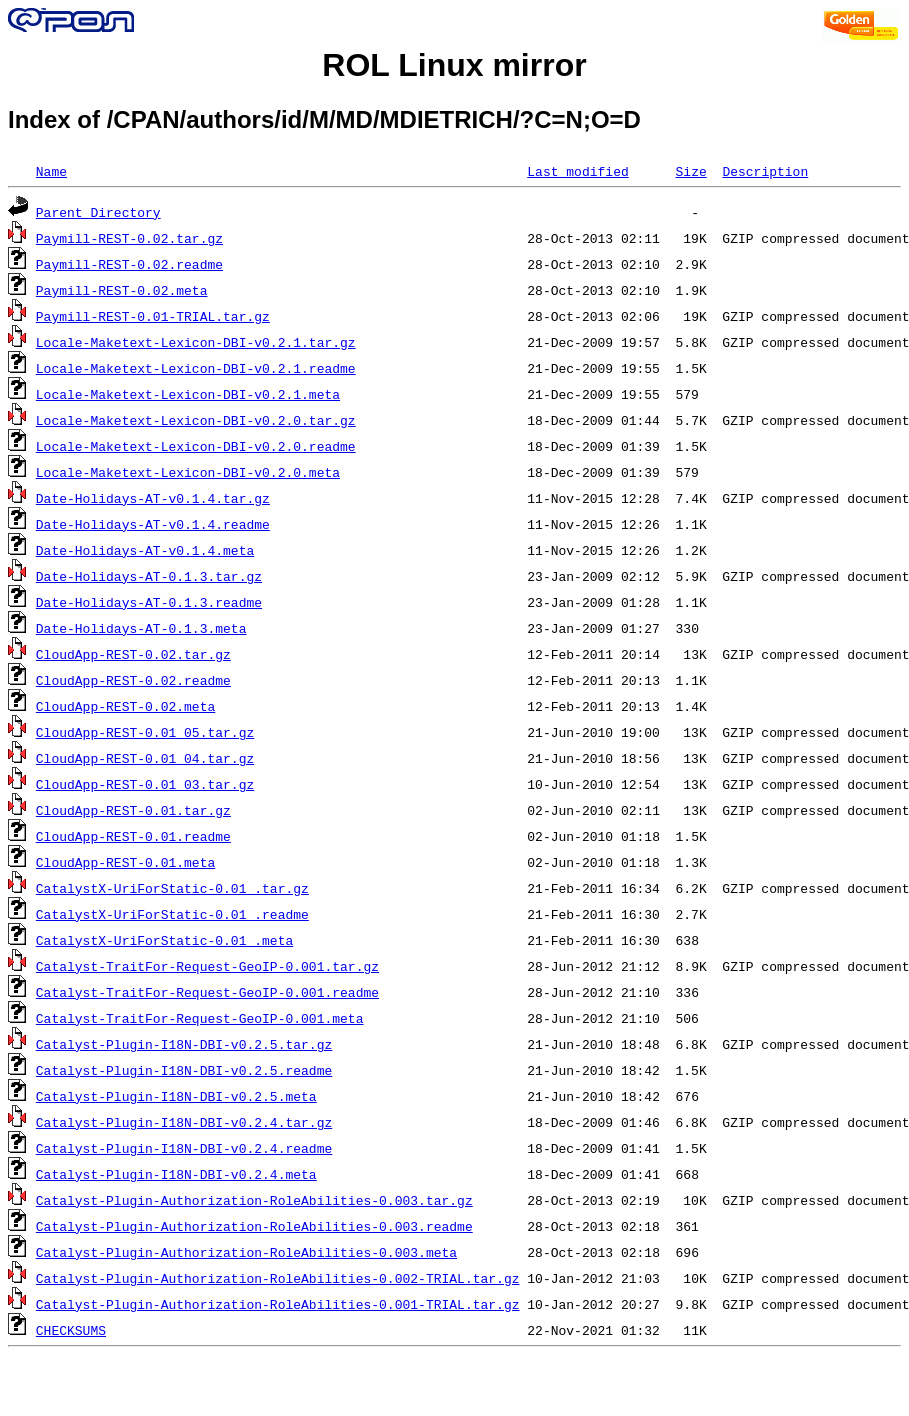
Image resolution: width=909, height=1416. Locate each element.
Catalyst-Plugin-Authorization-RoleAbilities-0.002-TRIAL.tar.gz (278, 1278)
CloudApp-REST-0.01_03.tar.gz (145, 784)
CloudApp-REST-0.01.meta (125, 862)
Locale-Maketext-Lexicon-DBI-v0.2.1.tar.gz (196, 342)
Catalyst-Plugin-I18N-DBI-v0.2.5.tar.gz (184, 1044)
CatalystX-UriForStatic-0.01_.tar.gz (172, 888)
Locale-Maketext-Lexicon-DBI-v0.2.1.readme (196, 368)
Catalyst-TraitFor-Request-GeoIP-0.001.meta (200, 1018)
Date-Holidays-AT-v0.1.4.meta (145, 550)
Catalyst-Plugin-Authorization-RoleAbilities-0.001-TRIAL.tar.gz (278, 1304)
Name (51, 171)
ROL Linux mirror (454, 65)
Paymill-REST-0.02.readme (129, 264)
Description (765, 171)
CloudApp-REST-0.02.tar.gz (133, 654)
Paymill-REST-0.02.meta (122, 290)
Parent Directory (98, 212)
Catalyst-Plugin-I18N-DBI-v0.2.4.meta (176, 1174)
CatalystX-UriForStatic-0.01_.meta (164, 940)
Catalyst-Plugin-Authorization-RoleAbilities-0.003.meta (246, 1252)
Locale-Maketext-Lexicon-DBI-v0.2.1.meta (188, 394)
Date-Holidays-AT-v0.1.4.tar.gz (153, 498)
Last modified (577, 171)
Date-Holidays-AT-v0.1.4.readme (153, 524)
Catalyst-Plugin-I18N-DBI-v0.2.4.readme (184, 1148)
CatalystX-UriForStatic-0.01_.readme (172, 914)
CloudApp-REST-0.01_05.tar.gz (145, 732)
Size (690, 171)
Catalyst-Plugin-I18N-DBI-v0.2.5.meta (176, 1096)
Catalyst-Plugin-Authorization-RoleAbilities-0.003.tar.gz (254, 1200)
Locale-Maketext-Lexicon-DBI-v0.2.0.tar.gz (196, 420)
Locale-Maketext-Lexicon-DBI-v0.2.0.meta (188, 472)
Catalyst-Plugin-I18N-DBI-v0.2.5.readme (184, 1070)
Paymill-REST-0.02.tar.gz (129, 238)
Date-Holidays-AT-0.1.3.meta (141, 628)
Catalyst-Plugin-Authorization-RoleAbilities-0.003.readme (254, 1226)
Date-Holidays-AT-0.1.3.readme (149, 602)
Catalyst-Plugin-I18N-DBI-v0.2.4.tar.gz (184, 1122)
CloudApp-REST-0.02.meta (125, 706)
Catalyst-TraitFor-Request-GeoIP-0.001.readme (207, 992)
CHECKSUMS (71, 1330)
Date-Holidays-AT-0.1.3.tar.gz (149, 576)
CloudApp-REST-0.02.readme (133, 680)
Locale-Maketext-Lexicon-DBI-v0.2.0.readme (196, 446)
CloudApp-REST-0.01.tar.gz (133, 810)
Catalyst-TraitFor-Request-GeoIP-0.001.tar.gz (207, 966)
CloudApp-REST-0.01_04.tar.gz (145, 758)
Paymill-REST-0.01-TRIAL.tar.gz (153, 316)
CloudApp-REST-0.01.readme (133, 836)
